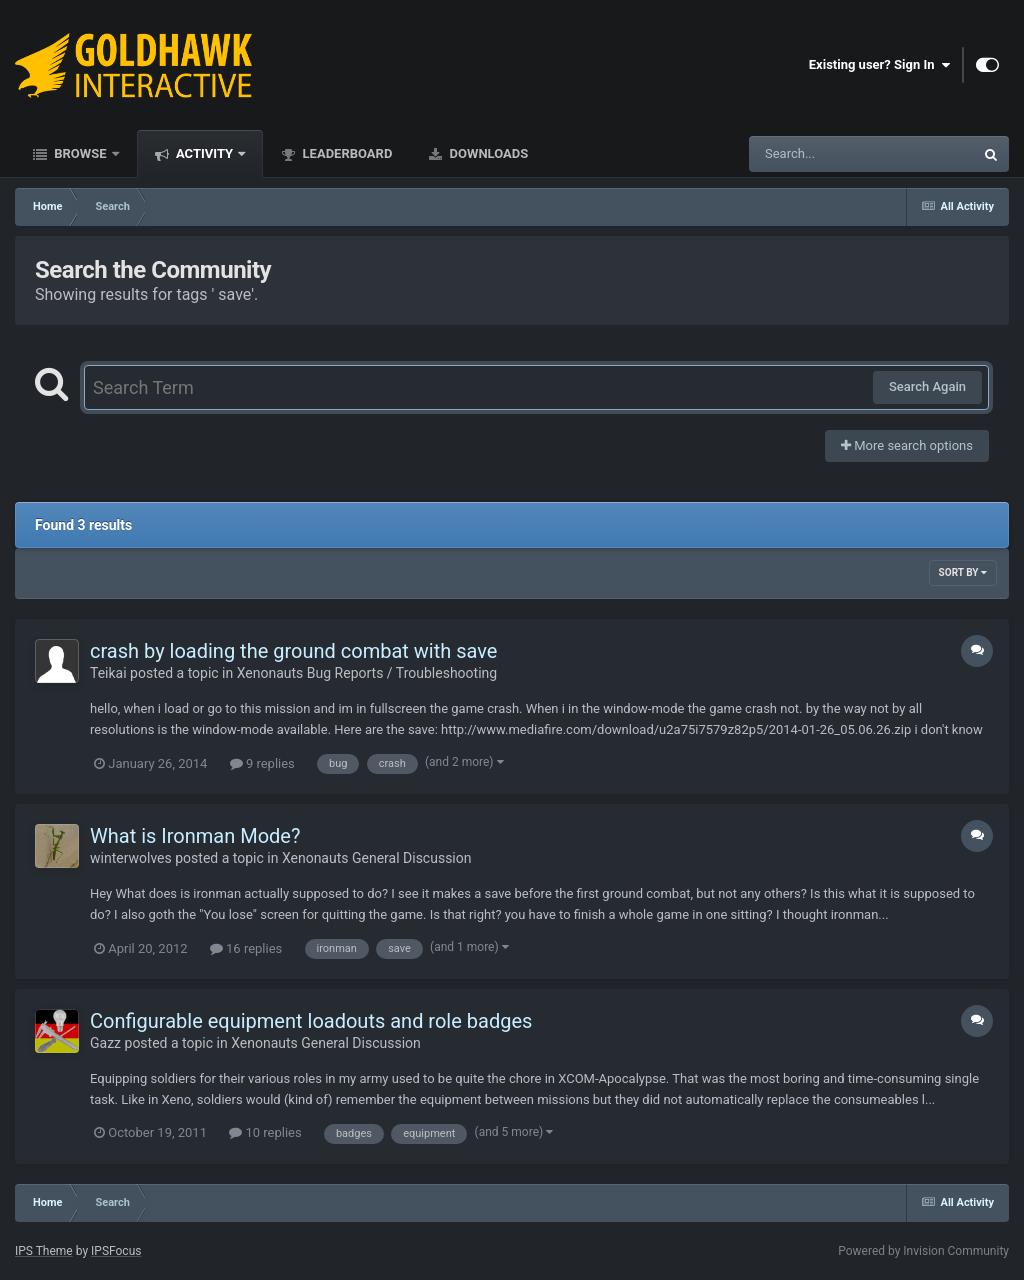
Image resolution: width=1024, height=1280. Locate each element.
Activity (205, 153)
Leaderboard (345, 153)
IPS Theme (44, 1251)
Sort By (963, 572)
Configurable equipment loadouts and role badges (311, 1021)
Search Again (927, 386)
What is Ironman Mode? (195, 836)
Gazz (105, 1043)
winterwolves (131, 858)
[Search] (811, 154)
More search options (907, 445)
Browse (80, 153)
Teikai (108, 673)
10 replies (265, 1132)
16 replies (246, 948)
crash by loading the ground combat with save (293, 651)
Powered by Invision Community (923, 1251)
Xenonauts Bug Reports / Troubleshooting (367, 673)
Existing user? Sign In (879, 65)
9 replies (262, 763)
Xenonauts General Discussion (377, 858)
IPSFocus (116, 1251)
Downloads (487, 153)
